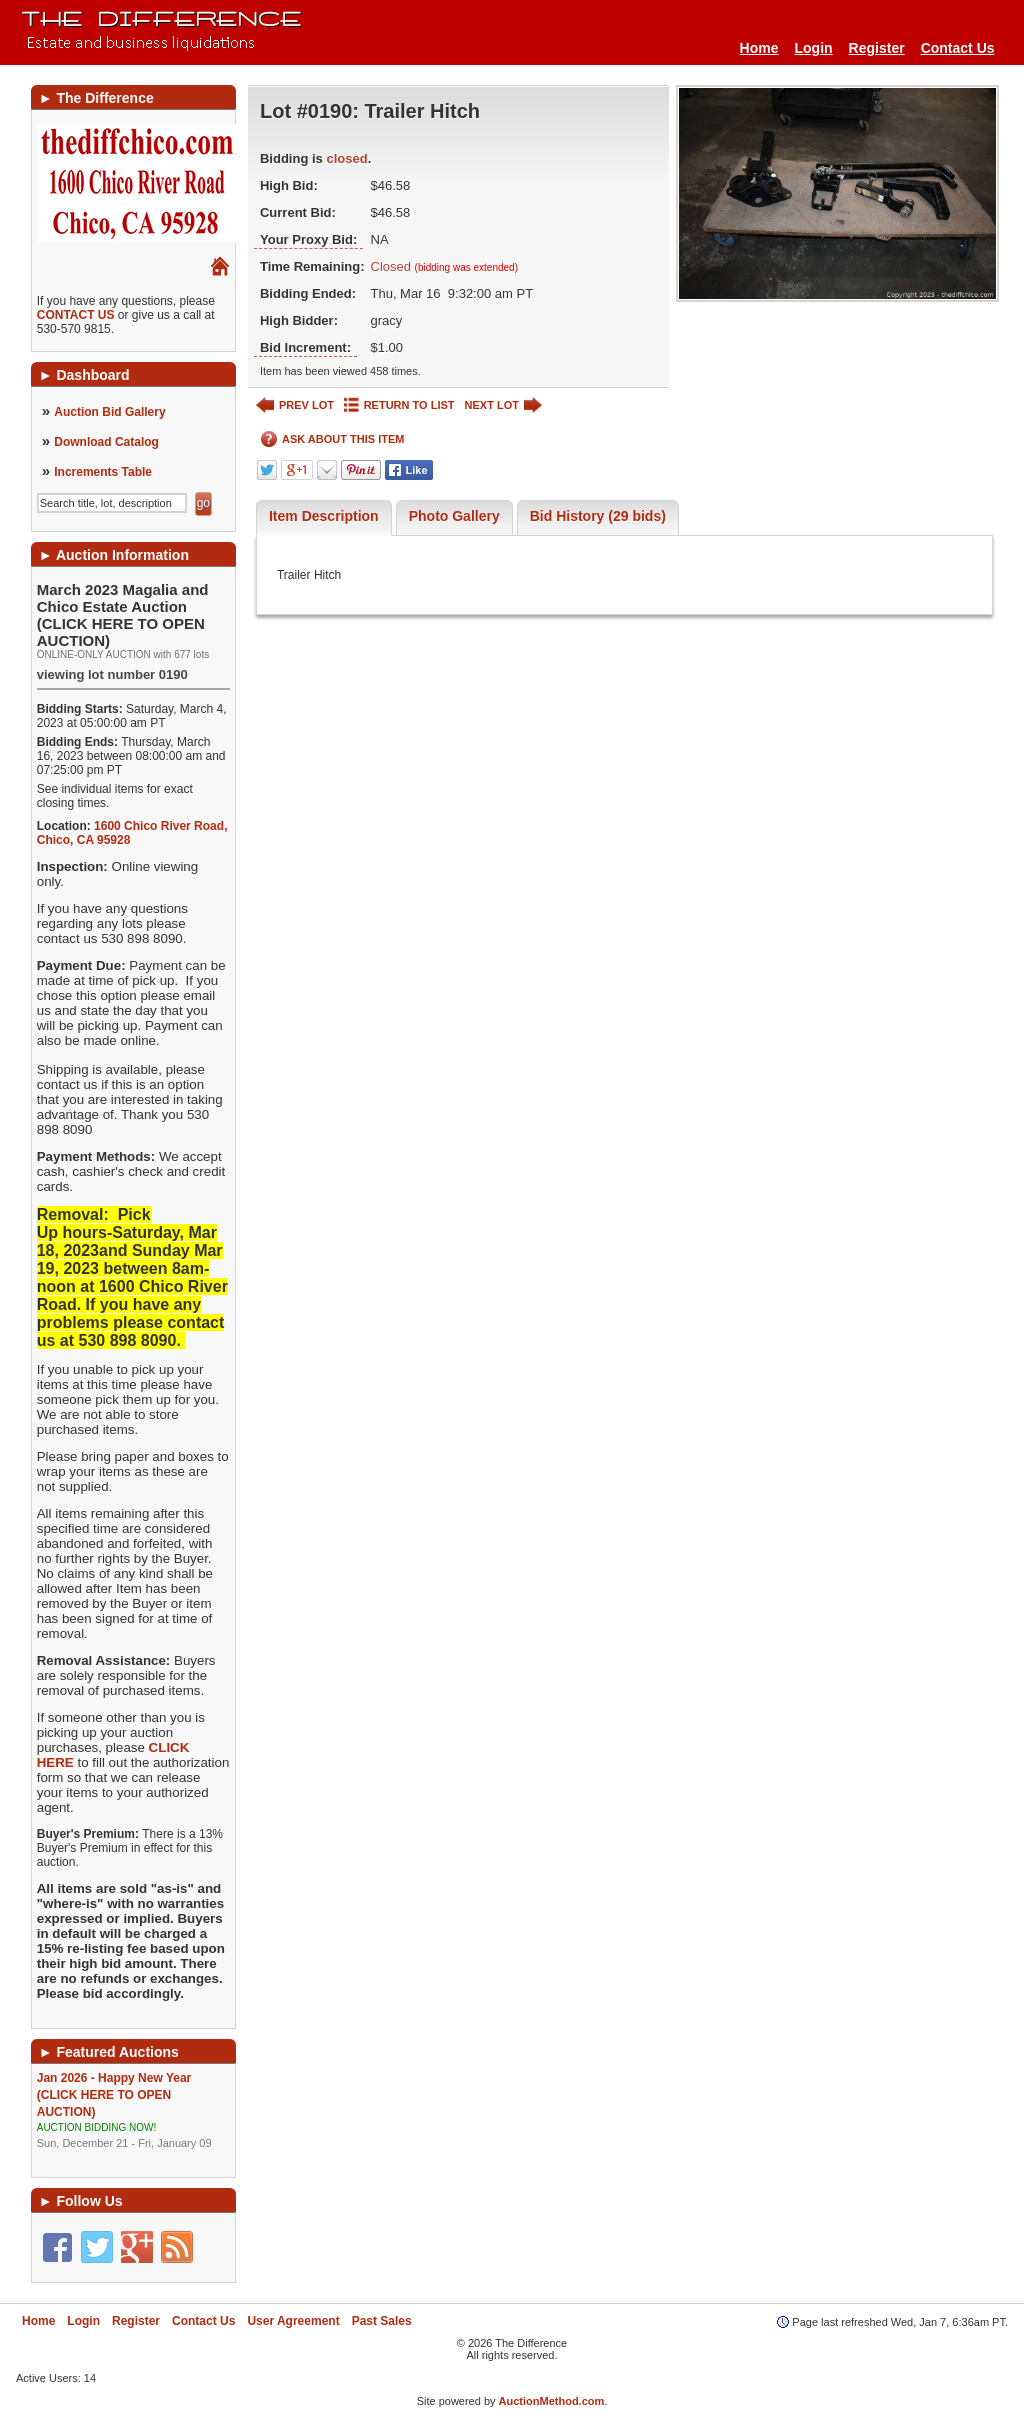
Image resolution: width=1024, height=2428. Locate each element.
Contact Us (958, 48)
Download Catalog (106, 442)
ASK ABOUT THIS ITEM (332, 439)
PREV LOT (295, 405)
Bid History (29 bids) (598, 516)
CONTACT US (76, 315)
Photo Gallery (454, 516)
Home (759, 48)
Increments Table (103, 472)
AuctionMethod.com (552, 2401)
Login (813, 48)
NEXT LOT (503, 405)
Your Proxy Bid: (308, 239)
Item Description (324, 516)
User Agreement (293, 2321)
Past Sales (382, 2321)
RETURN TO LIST (399, 405)
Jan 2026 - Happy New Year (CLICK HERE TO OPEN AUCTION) (133, 2111)
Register (877, 48)
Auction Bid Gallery (109, 412)
